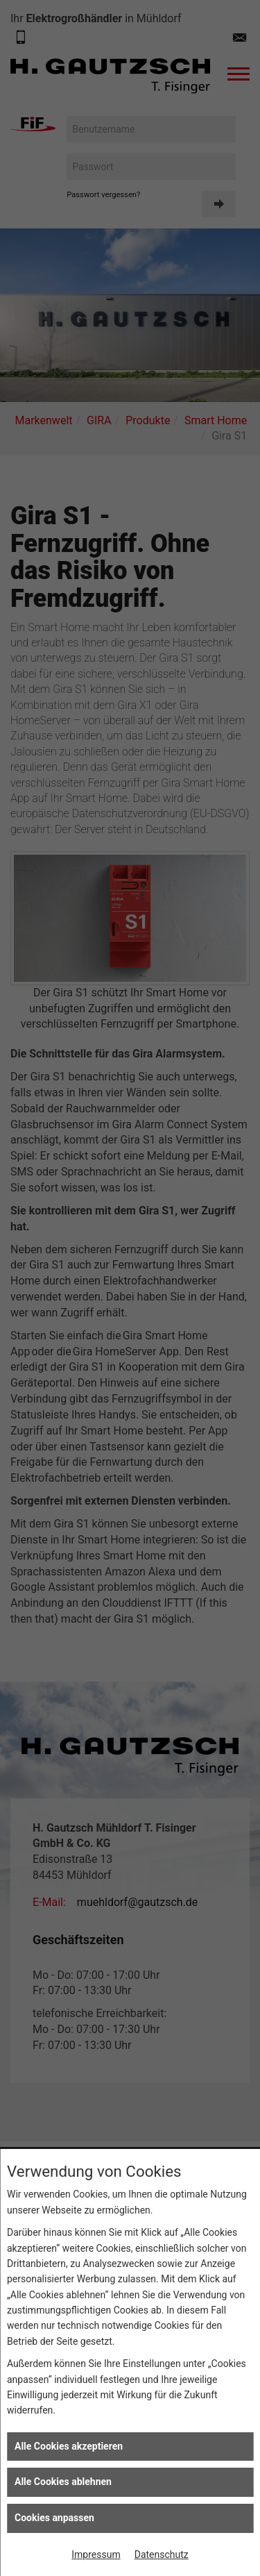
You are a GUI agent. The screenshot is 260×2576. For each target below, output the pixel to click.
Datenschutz (162, 2554)
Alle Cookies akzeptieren (69, 2446)
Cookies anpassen (54, 2517)
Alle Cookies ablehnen (63, 2481)
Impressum (95, 2554)
